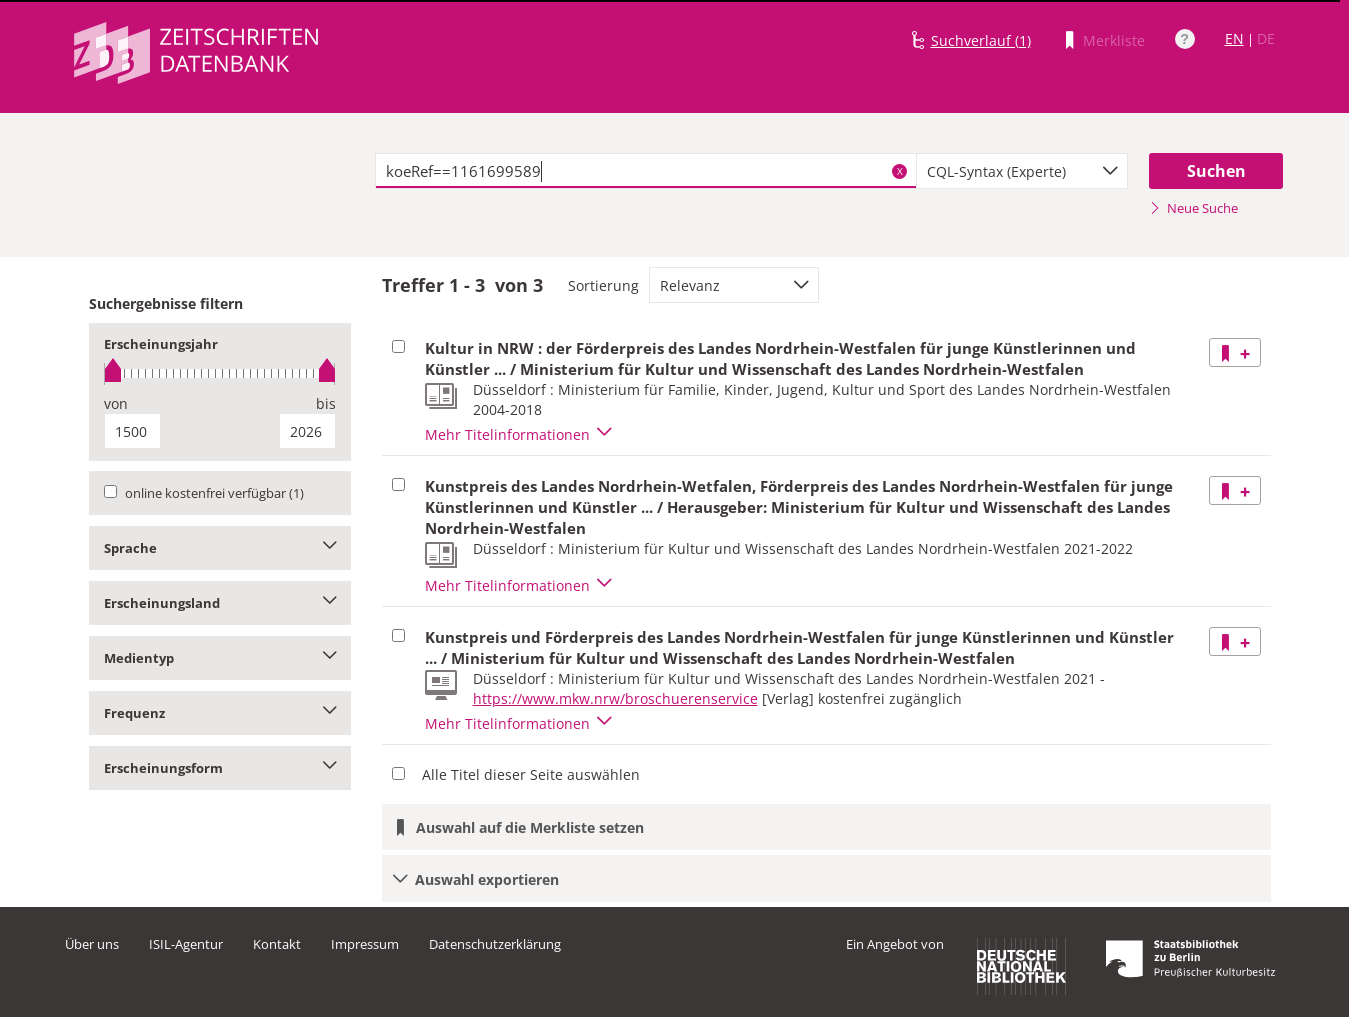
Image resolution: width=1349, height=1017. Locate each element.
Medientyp (220, 658)
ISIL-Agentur (186, 944)
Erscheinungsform (220, 768)
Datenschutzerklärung (495, 944)
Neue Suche (1193, 208)
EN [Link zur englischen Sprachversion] (1234, 38)
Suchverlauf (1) (981, 40)
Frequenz (220, 713)
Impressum (365, 944)
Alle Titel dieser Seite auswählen (531, 774)
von (116, 403)
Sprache (220, 548)
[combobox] (1022, 171)
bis (326, 403)
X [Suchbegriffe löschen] (900, 171)
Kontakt (277, 944)
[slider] (220, 373)
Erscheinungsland (220, 603)
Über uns (92, 944)
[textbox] (646, 171)
